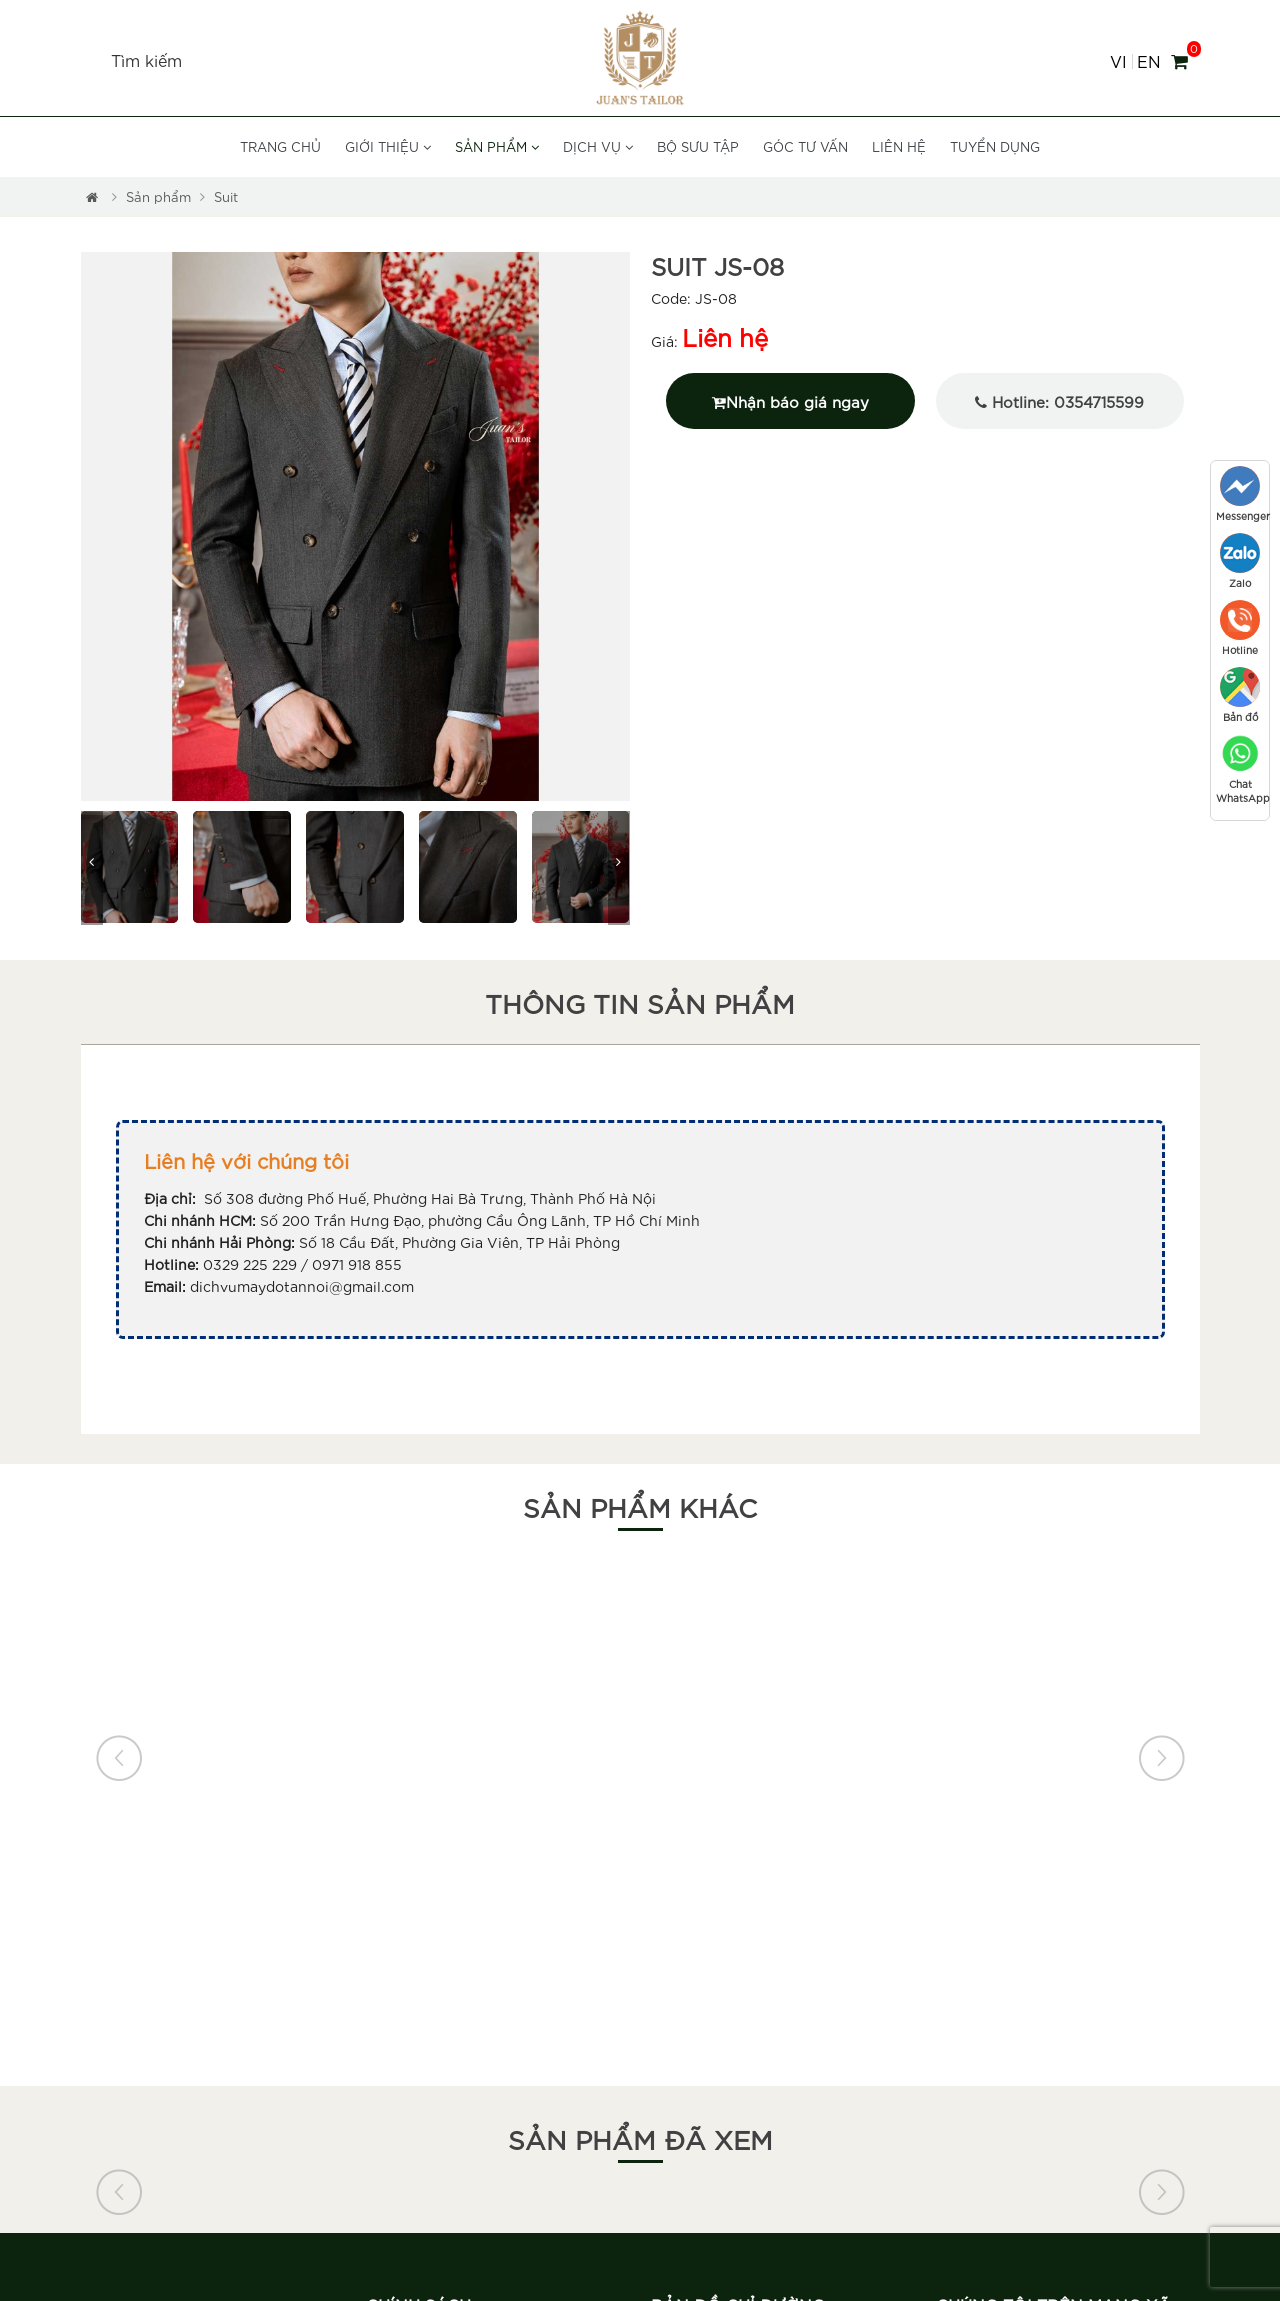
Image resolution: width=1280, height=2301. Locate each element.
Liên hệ (899, 146)
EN (1148, 61)
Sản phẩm (497, 146)
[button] (95, 527)
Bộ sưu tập (698, 146)
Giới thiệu (388, 146)
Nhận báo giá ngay (790, 401)
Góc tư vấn (805, 146)
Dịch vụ (598, 146)
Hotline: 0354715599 (1059, 401)
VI (1118, 61)
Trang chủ (280, 146)
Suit (226, 196)
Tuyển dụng (995, 146)
